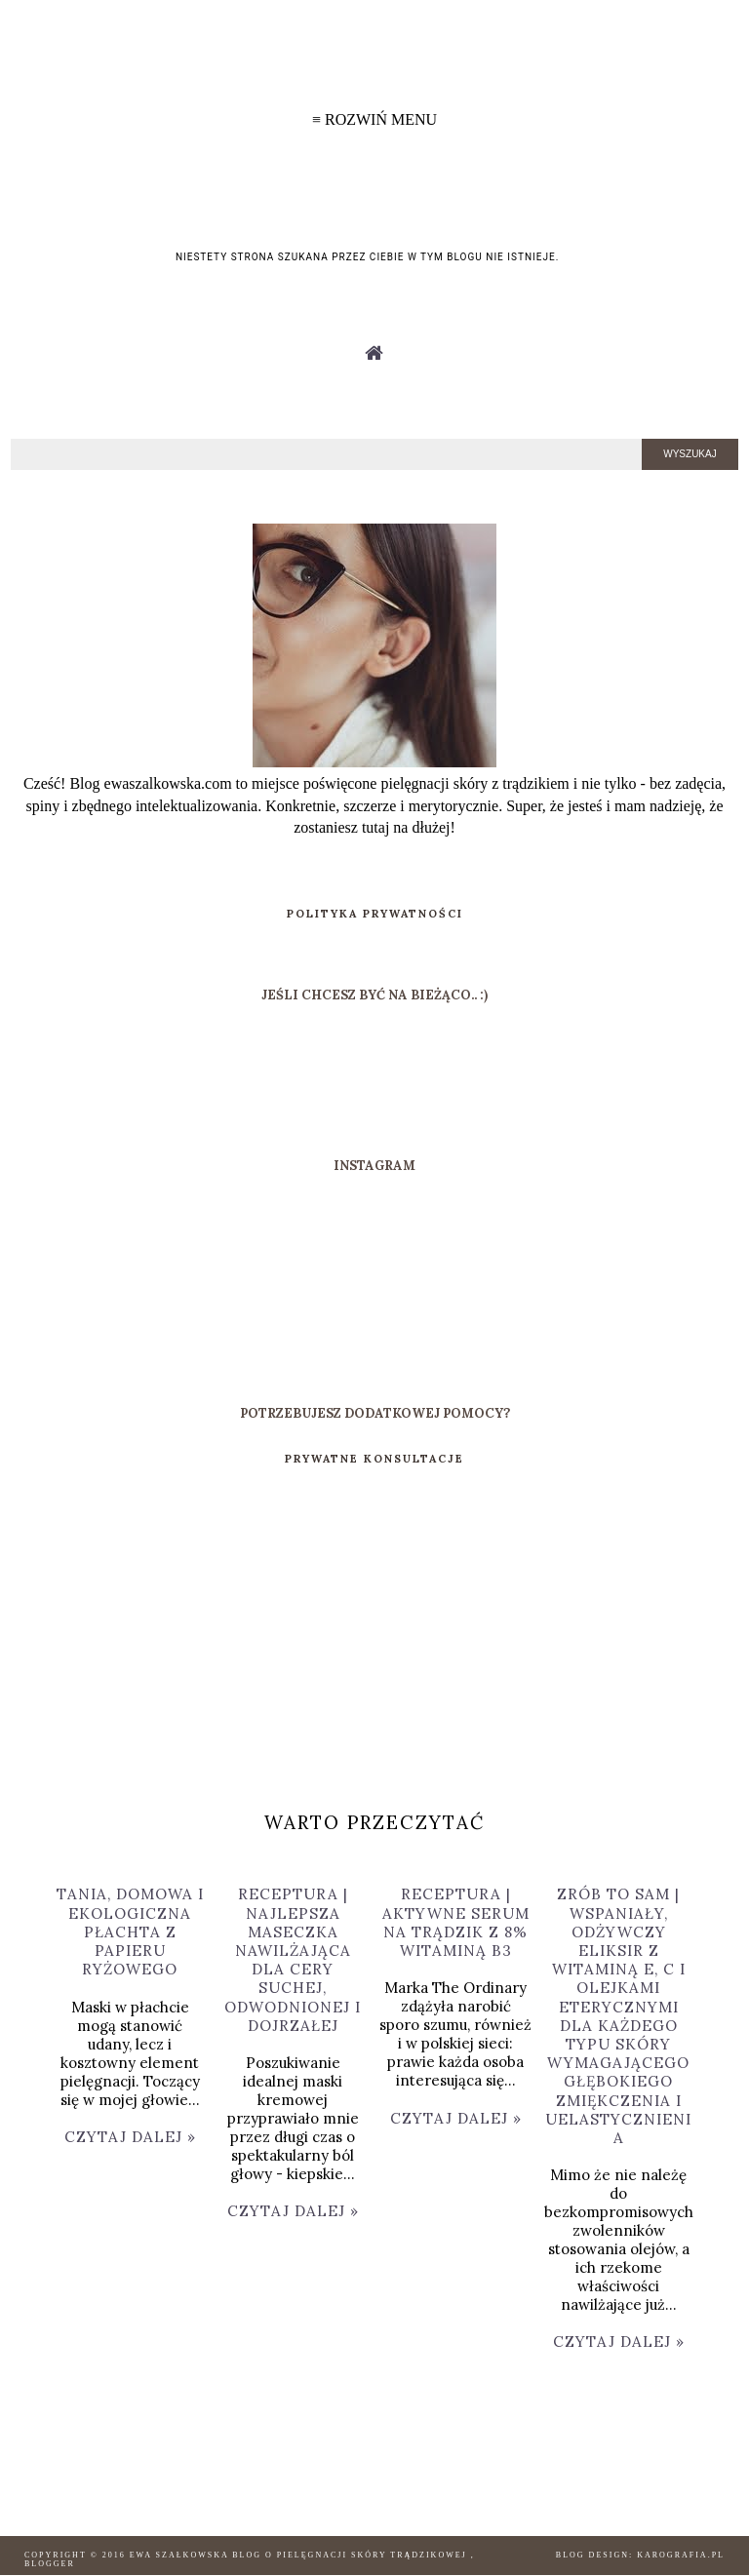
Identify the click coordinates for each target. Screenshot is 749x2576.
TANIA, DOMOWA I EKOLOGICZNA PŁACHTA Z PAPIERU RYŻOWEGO (130, 1931)
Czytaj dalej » (130, 2136)
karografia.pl (681, 2555)
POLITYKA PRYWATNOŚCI (375, 913)
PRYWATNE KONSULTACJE (374, 1458)
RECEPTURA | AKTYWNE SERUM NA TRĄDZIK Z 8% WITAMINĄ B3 (456, 1922)
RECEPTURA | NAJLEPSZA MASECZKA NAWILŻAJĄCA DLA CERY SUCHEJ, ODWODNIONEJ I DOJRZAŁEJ (292, 1959)
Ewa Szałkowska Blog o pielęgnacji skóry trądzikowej (300, 2555)
